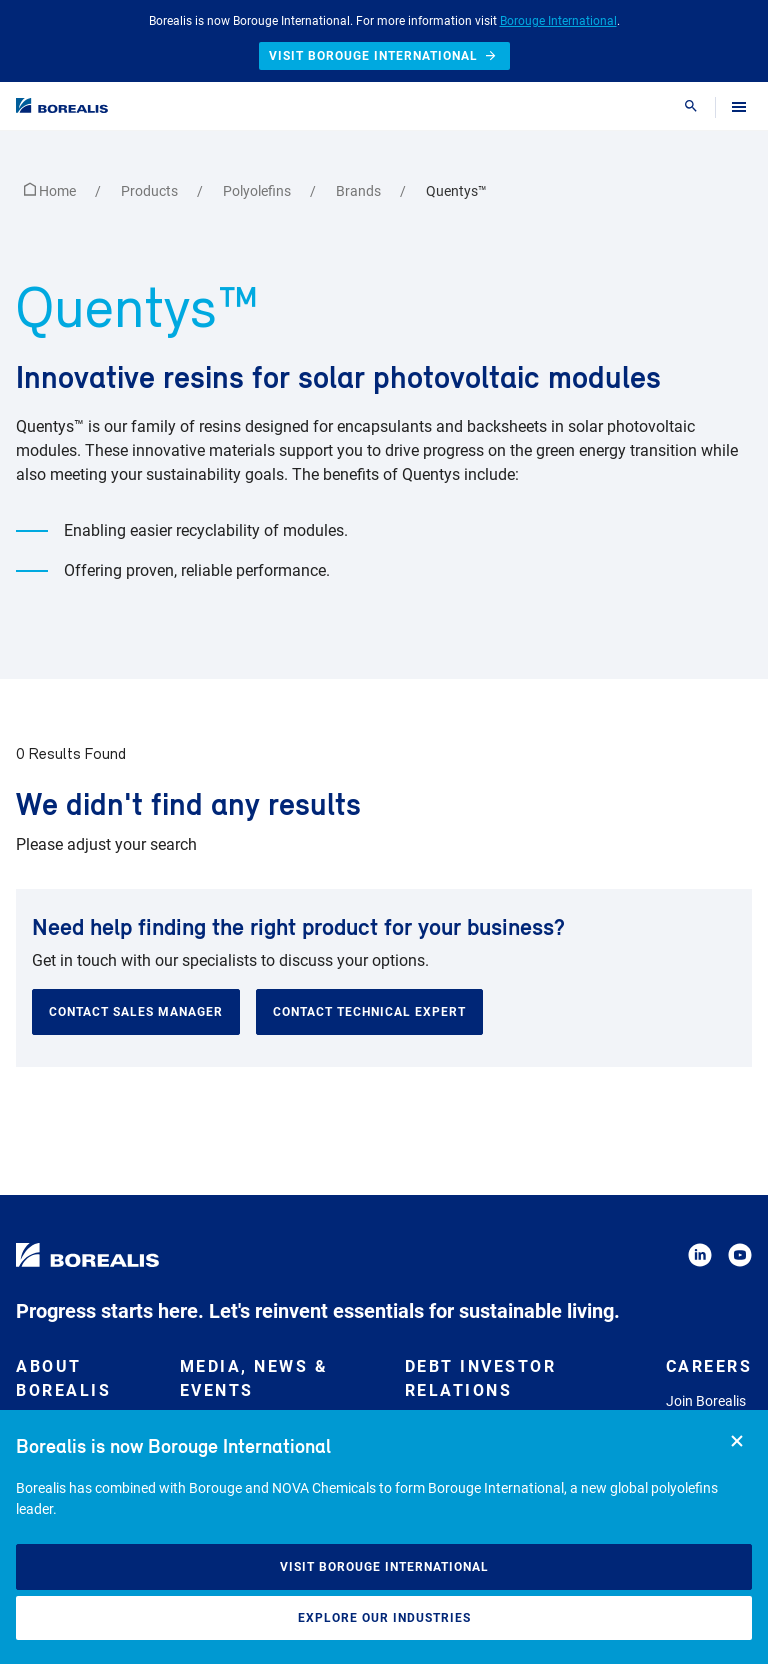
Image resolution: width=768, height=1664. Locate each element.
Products (151, 191)
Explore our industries (384, 1618)
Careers (709, 1366)
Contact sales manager (136, 1012)
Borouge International (558, 21)
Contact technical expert (369, 1012)
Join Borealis (706, 1401)
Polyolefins (258, 191)
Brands (360, 191)
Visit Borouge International (384, 1567)
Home (51, 191)
